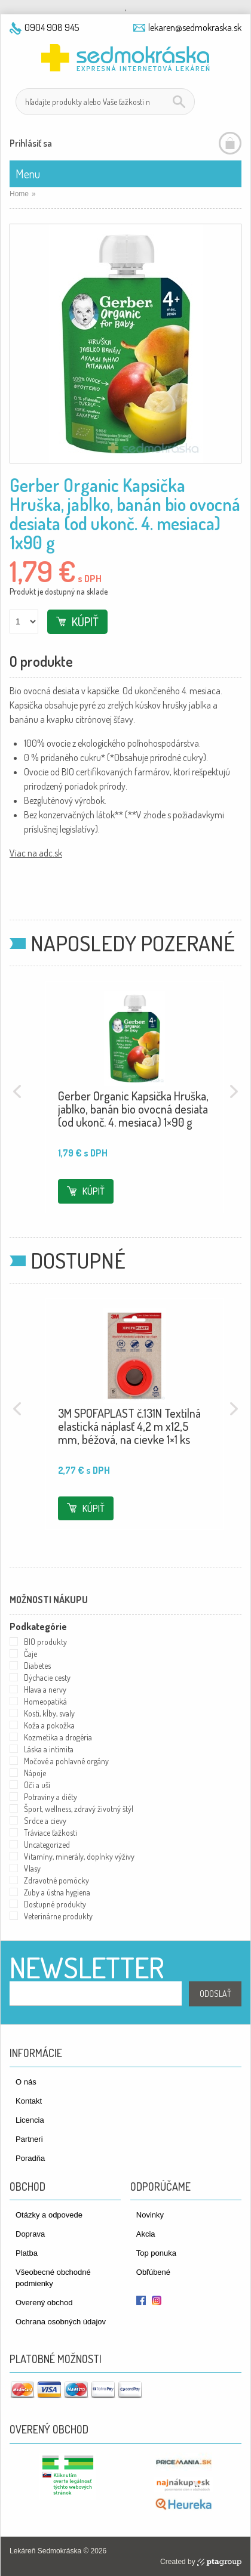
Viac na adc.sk (36, 853)
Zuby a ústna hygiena (57, 1892)
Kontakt (29, 2100)
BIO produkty (45, 1642)
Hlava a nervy (45, 1689)
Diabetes (37, 1665)
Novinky (150, 2214)
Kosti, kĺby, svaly (49, 1713)
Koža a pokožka (49, 1725)
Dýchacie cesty (47, 1677)
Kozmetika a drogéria (58, 1737)
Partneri (29, 2139)
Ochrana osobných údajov (61, 2321)
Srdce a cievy (45, 1821)
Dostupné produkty (55, 1904)
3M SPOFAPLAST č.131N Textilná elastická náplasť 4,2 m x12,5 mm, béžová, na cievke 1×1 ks (129, 1426)
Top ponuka (156, 2253)
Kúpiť (85, 621)
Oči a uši (37, 1785)
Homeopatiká (45, 1701)
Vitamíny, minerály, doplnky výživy (79, 1856)
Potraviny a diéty (50, 1797)
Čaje (30, 1654)
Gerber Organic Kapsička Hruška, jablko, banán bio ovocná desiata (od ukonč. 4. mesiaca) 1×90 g (133, 1109)
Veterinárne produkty (58, 1916)
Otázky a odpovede (49, 2214)
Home (19, 194)
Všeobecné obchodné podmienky (53, 2278)
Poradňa (30, 2158)
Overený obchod (44, 2302)
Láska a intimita (49, 1749)
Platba (27, 2253)
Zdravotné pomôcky (56, 1880)
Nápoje (35, 1773)
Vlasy (32, 1868)
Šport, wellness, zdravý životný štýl (78, 1809)
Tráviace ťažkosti (50, 1832)
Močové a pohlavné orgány (66, 1761)
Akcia (145, 2233)
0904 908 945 (52, 27)
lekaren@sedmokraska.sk (194, 27)
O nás (26, 2081)
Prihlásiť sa (31, 143)
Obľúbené (153, 2272)
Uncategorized (47, 1844)
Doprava (30, 2233)
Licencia (30, 2120)
